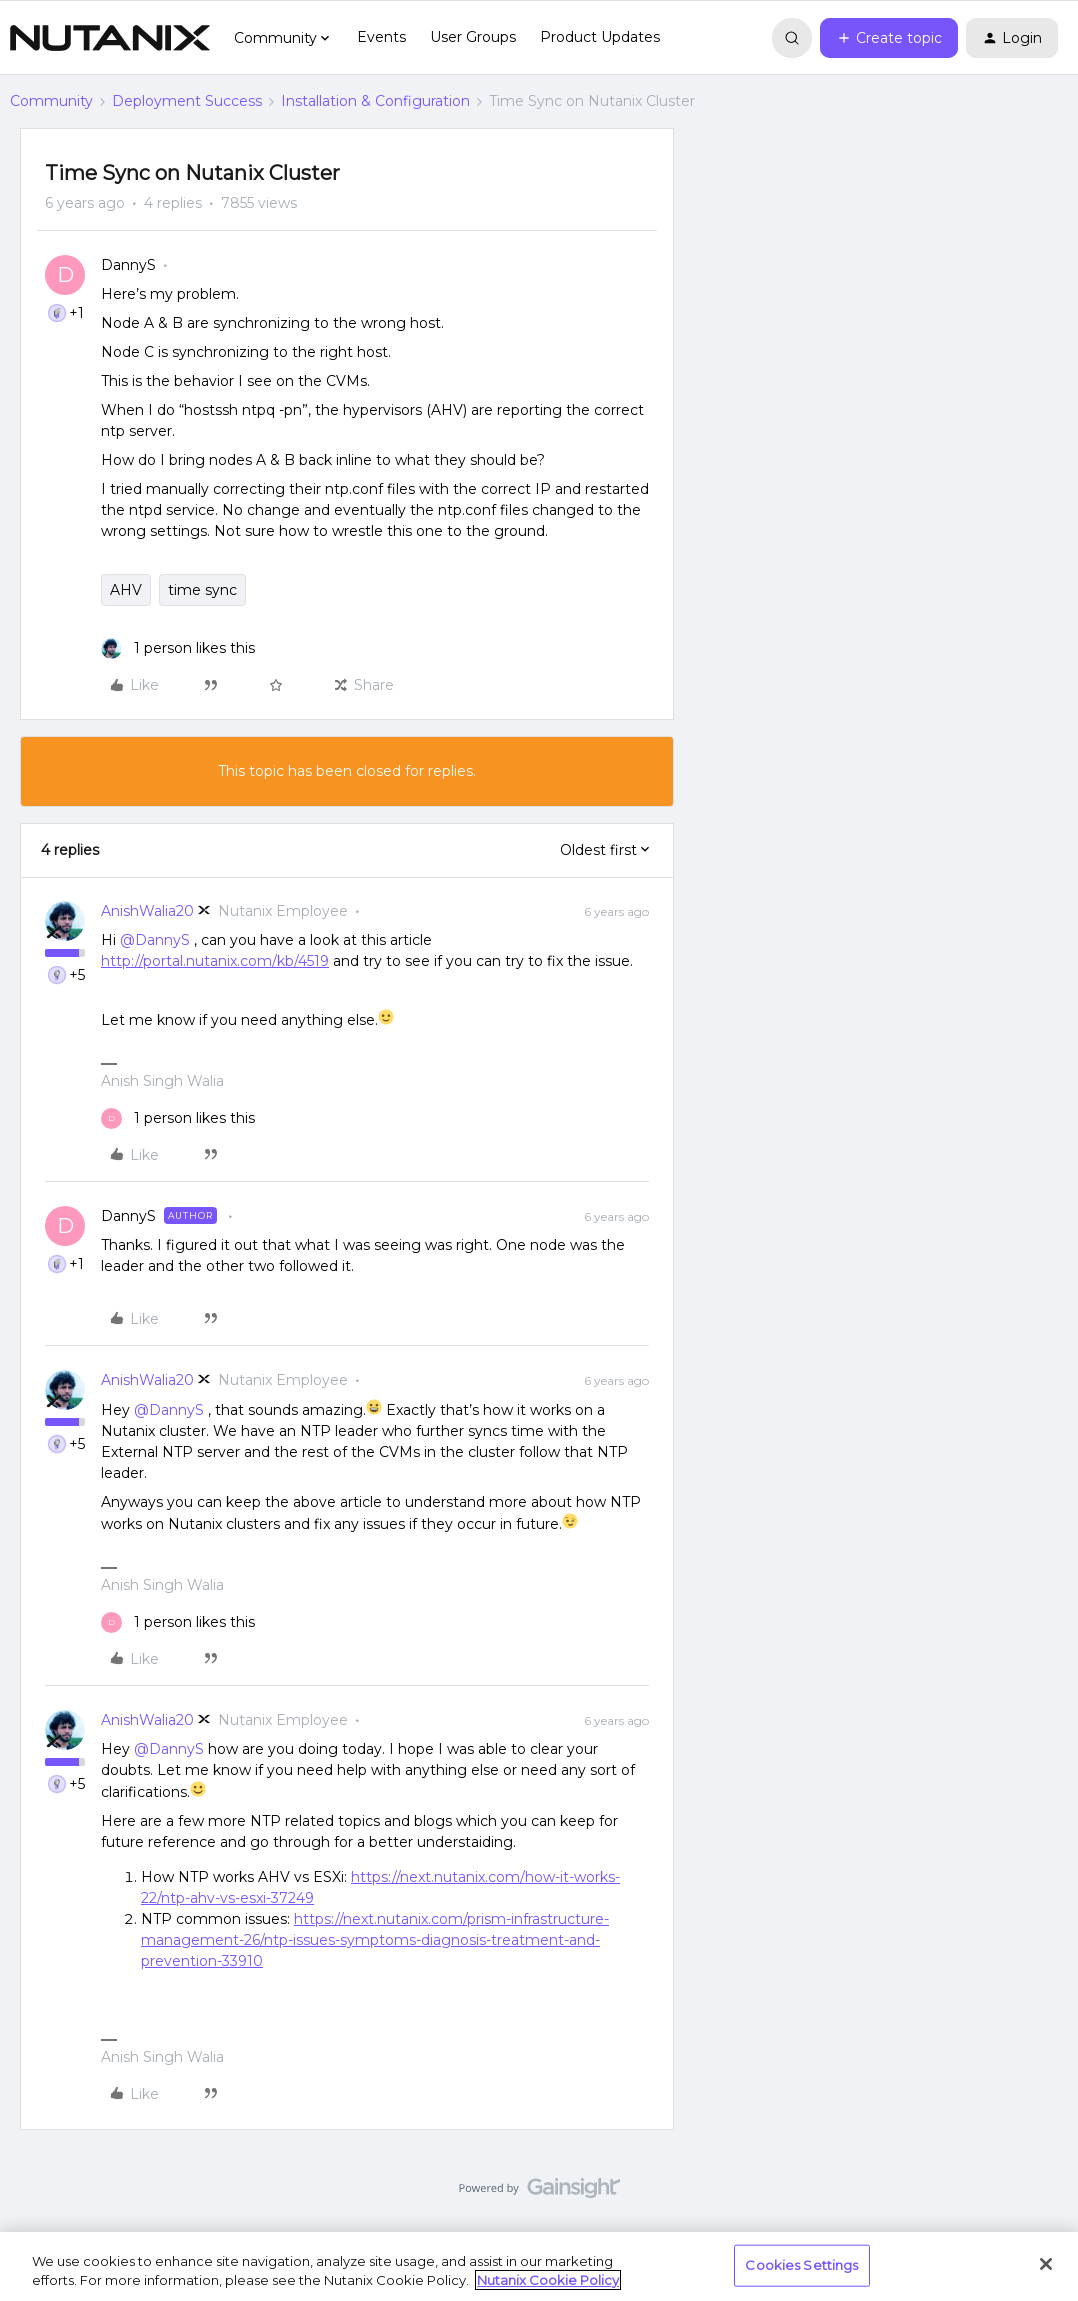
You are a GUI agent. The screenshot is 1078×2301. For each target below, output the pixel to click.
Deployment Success (187, 101)
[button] (889, 38)
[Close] (1046, 2264)
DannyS (128, 265)
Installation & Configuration (375, 101)
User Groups (473, 37)
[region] (539, 2266)
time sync (202, 590)
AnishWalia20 (147, 911)
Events (381, 37)
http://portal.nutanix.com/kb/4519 (215, 961)
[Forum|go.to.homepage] (110, 38)
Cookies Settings (801, 2265)
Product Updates (600, 37)
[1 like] (178, 648)
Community (51, 101)
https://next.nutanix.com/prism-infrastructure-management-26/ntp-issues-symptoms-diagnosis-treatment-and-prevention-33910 (375, 1940)
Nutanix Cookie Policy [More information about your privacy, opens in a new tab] (548, 2280)
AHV (126, 590)
